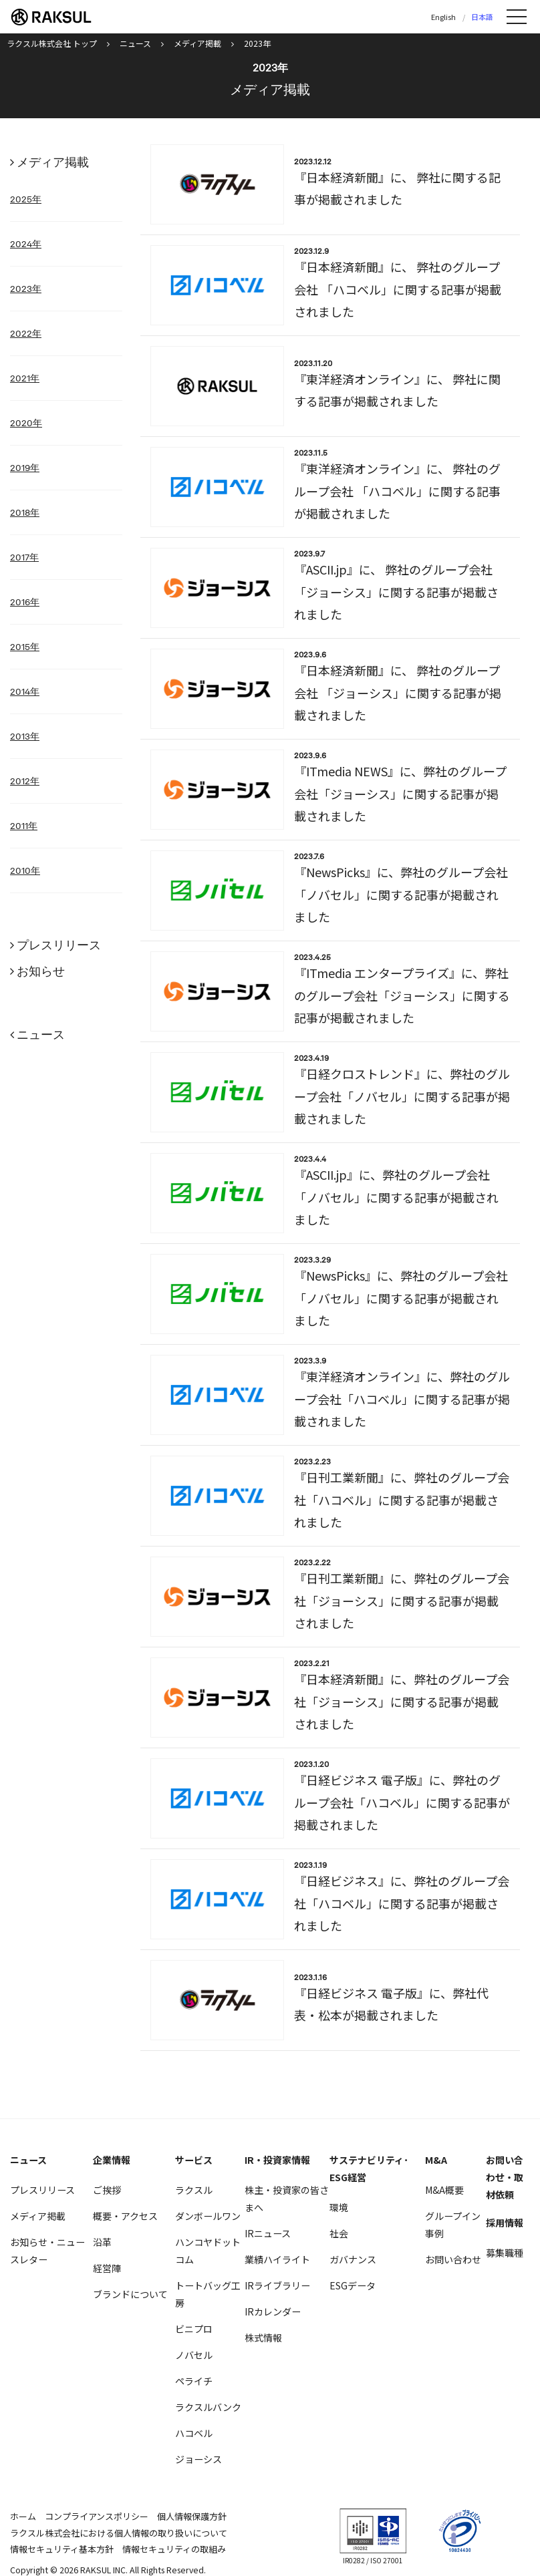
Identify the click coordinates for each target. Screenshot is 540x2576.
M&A (436, 2159)
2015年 (24, 646)
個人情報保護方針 (192, 2516)
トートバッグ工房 (208, 2294)
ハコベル (194, 2433)
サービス (194, 2159)
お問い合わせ (453, 2259)
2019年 (24, 467)
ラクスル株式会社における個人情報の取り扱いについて (118, 2533)
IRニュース (268, 2233)
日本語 (482, 16)
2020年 (26, 423)
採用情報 (504, 2222)
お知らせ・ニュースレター (47, 2250)
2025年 (25, 199)
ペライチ (194, 2381)
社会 (338, 2233)
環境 (338, 2207)
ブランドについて (130, 2294)
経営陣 (107, 2268)
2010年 (25, 870)
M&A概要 (444, 2190)
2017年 (24, 557)
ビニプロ (194, 2329)
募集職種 (504, 2252)
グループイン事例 (453, 2224)
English (443, 16)
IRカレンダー (273, 2311)
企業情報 (111, 2159)
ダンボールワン (208, 2216)
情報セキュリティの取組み (174, 2549)
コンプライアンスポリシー (96, 2516)
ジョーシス (198, 2459)
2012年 (24, 781)
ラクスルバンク (208, 2407)
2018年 (24, 512)
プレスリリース (59, 945)
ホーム (23, 2516)
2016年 (24, 602)
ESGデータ (352, 2285)
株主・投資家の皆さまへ (287, 2198)
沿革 (102, 2242)
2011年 (23, 825)
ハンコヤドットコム (208, 2250)
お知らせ (41, 971)
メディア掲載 (53, 162)
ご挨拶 (107, 2190)
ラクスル (194, 2190)
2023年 (25, 288)
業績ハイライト (277, 2259)
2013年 (24, 736)
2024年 (25, 243)
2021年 (24, 378)
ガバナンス (352, 2259)
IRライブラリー (277, 2285)
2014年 (24, 691)
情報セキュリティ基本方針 (62, 2549)
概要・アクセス (125, 2216)
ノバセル (194, 2355)
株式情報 (263, 2337)
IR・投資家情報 (277, 2159)
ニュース (41, 1034)
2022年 (25, 333)
